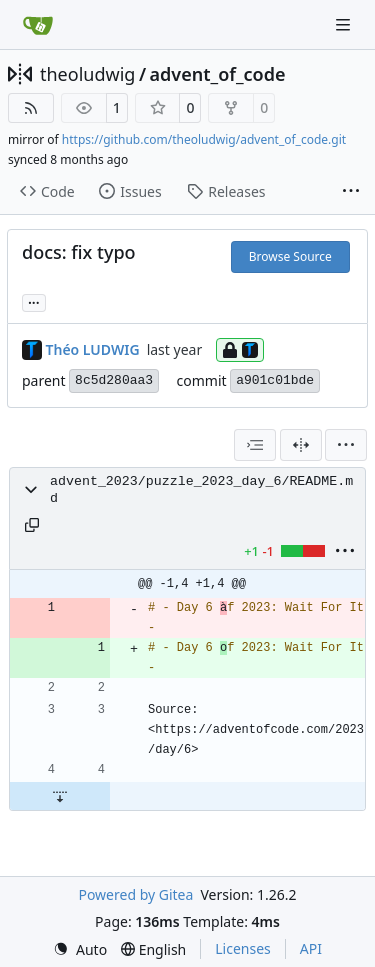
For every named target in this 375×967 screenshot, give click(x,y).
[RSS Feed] (31, 108)
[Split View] (301, 445)
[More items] (351, 192)
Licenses (243, 948)
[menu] (346, 445)
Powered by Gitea (135, 894)
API (311, 948)
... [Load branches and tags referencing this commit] (34, 301)
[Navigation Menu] (345, 24)
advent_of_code (218, 74)
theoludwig (87, 74)
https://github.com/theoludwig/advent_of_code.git (204, 139)
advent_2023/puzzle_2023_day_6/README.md (201, 490)
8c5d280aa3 (114, 380)
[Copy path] (32, 525)
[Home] (38, 25)
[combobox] (255, 445)
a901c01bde (275, 380)
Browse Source (290, 256)
